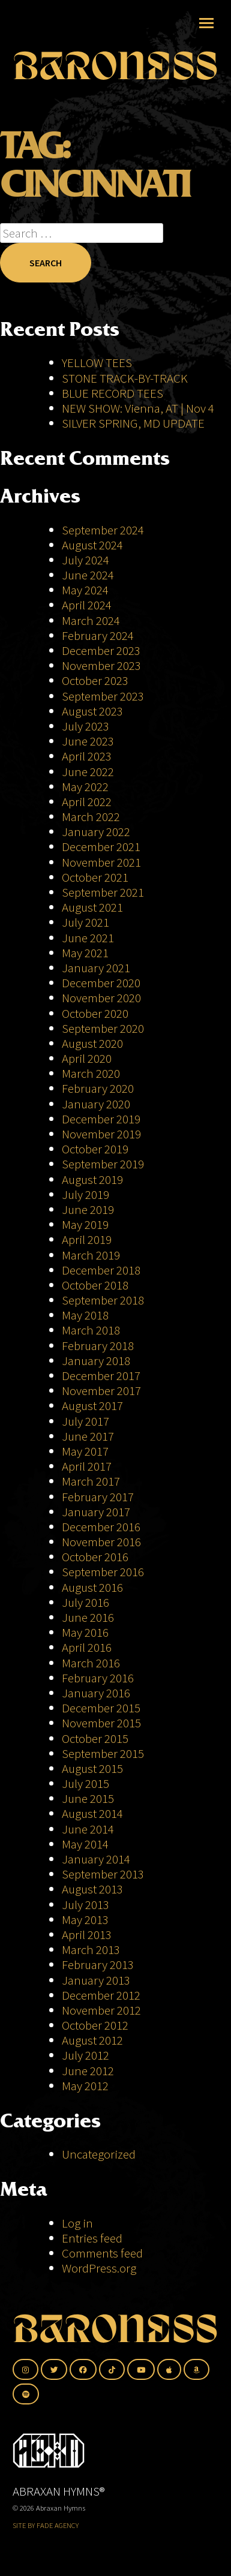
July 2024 (85, 560)
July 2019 (85, 1194)
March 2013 (91, 1949)
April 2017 (87, 1466)
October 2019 (95, 1149)
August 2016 (92, 1587)
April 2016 (87, 1647)
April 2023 (87, 756)
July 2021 (85, 922)
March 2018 (91, 1330)
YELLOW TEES (97, 362)
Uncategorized (99, 2154)
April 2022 (87, 801)
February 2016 (98, 1678)
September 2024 (103, 530)
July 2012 (85, 2055)
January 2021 (96, 968)
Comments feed (102, 2253)
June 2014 (88, 1829)
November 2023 (101, 665)
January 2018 (96, 1360)
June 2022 (88, 772)
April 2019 (87, 1239)
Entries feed (92, 2238)
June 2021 (88, 938)
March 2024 (91, 620)
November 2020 (101, 998)
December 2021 (101, 846)
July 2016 (85, 1602)
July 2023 (85, 726)
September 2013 (103, 1874)
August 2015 (92, 1768)
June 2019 (88, 1209)
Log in (77, 2223)
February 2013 (98, 1964)
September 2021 (103, 892)
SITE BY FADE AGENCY (46, 2525)
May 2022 (85, 786)
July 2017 (85, 1421)
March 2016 (91, 1663)
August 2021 (92, 907)
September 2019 (103, 1164)
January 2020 (96, 1104)
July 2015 (85, 1783)
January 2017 (96, 1512)
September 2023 (103, 696)
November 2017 (101, 1390)
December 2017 (101, 1375)
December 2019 (101, 1119)
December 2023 (101, 650)
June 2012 (88, 2071)
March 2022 (91, 816)
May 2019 (85, 1224)
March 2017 (91, 1481)
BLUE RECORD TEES (114, 393)
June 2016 (88, 1617)
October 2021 (95, 877)
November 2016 (101, 1542)
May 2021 (85, 953)
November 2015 (101, 1723)
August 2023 (92, 711)
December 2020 (101, 983)
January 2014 (96, 1859)
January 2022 (96, 831)
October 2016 (95, 1557)
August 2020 (92, 1043)
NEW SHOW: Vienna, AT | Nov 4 (138, 408)
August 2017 (92, 1405)
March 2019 (91, 1255)
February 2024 (98, 635)
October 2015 (95, 1738)
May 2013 (85, 1919)
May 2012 (85, 2086)
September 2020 (103, 1028)
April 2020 (87, 1058)
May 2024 (85, 590)
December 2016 (101, 1527)
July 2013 (85, 1904)
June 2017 (88, 1436)
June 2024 (88, 575)
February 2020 (98, 1088)
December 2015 (101, 1708)
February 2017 (98, 1497)
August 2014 (92, 1813)
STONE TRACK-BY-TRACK (125, 378)
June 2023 (88, 741)
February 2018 (98, 1345)
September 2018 (103, 1300)
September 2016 (103, 1572)
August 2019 (92, 1179)
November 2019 (101, 1134)
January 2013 (96, 1980)
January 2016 (96, 1693)
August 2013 (92, 1889)
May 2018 (85, 1315)
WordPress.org (99, 2268)
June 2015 (88, 1798)
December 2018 (101, 1270)
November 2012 (101, 2010)
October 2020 (95, 1013)
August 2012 (92, 2040)
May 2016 (85, 1632)
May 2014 (85, 1844)
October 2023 (95, 680)
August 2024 (92, 545)
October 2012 (95, 2025)
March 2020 (91, 1073)
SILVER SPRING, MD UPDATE (133, 423)
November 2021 (101, 862)
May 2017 (85, 1451)
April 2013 (87, 1934)
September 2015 (103, 1753)
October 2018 (95, 1285)
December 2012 (101, 1995)
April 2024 (87, 605)
